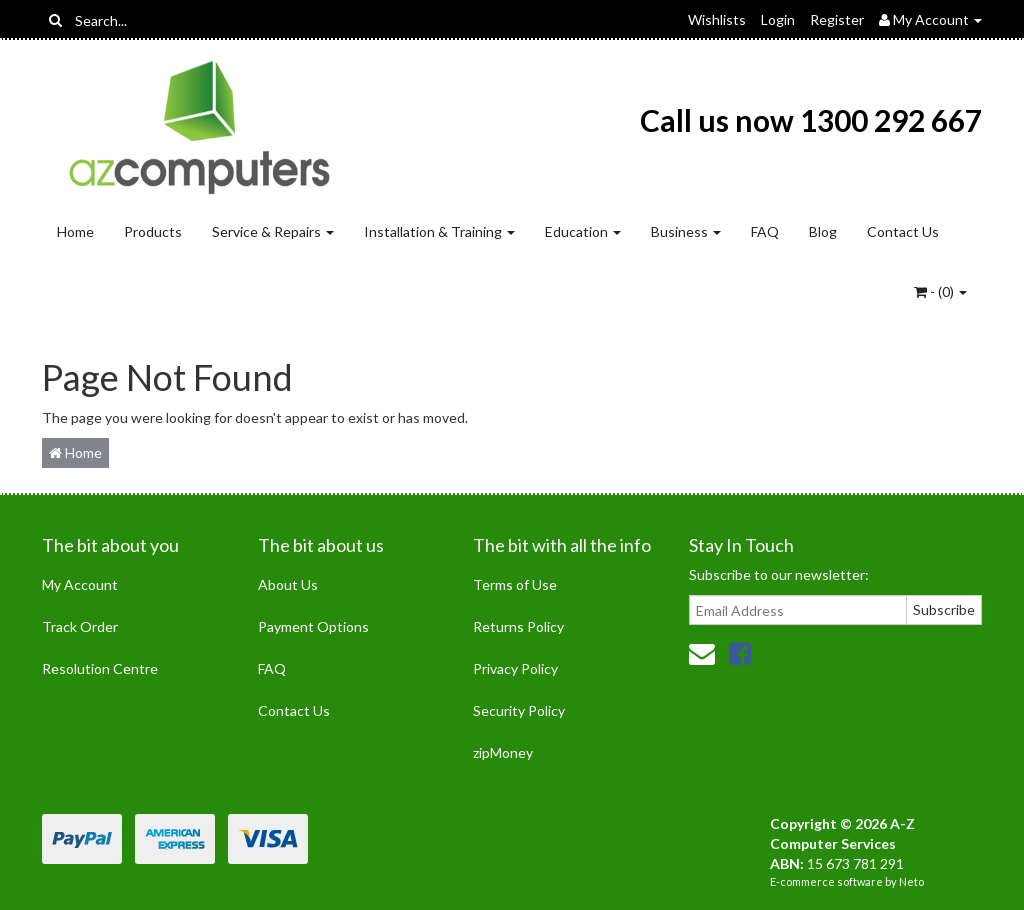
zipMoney (503, 752)
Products (153, 231)
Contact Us (903, 231)
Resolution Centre (100, 668)
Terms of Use (515, 584)
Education (583, 231)
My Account (80, 584)
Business (686, 231)
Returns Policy (518, 626)
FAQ (765, 231)
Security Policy (519, 710)
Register (837, 19)
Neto (911, 881)
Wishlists (717, 19)
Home (75, 231)
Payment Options (313, 626)
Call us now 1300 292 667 (811, 120)
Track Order (80, 626)
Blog (823, 231)
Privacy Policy (515, 668)
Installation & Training (439, 231)
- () (940, 291)
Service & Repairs (273, 231)
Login (778, 19)
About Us (288, 584)
